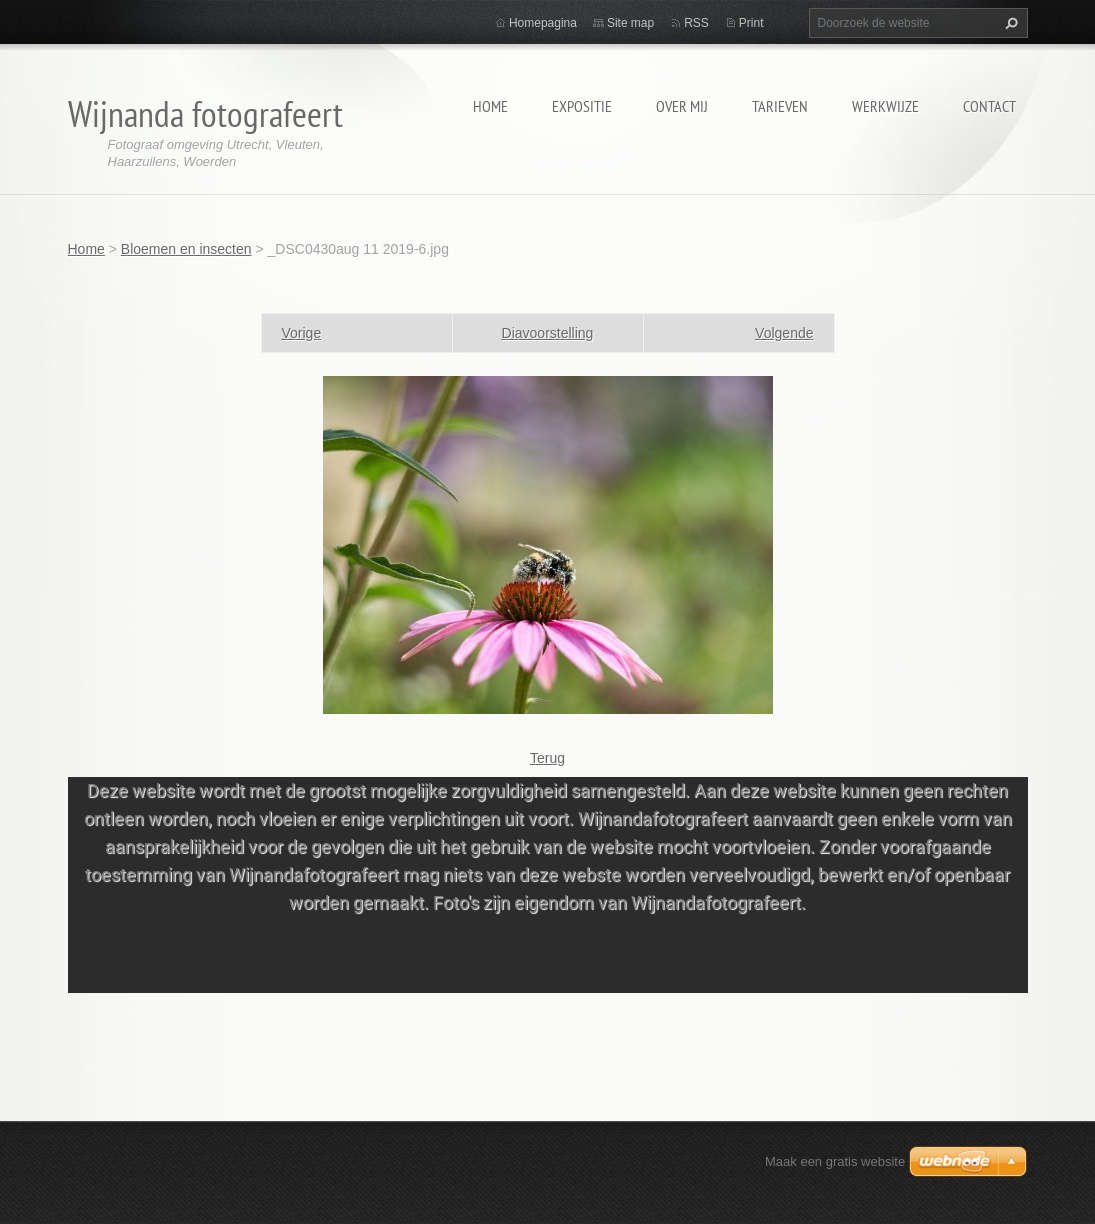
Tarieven (780, 106)
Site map (630, 23)
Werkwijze (885, 106)
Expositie (582, 106)
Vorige (302, 333)
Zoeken (1009, 23)
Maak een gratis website (835, 1161)
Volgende (784, 333)
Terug (547, 758)
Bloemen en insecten (186, 249)
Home (490, 106)
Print (751, 23)
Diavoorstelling (548, 333)
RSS (696, 23)
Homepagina (543, 23)
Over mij (682, 106)
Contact (989, 106)
